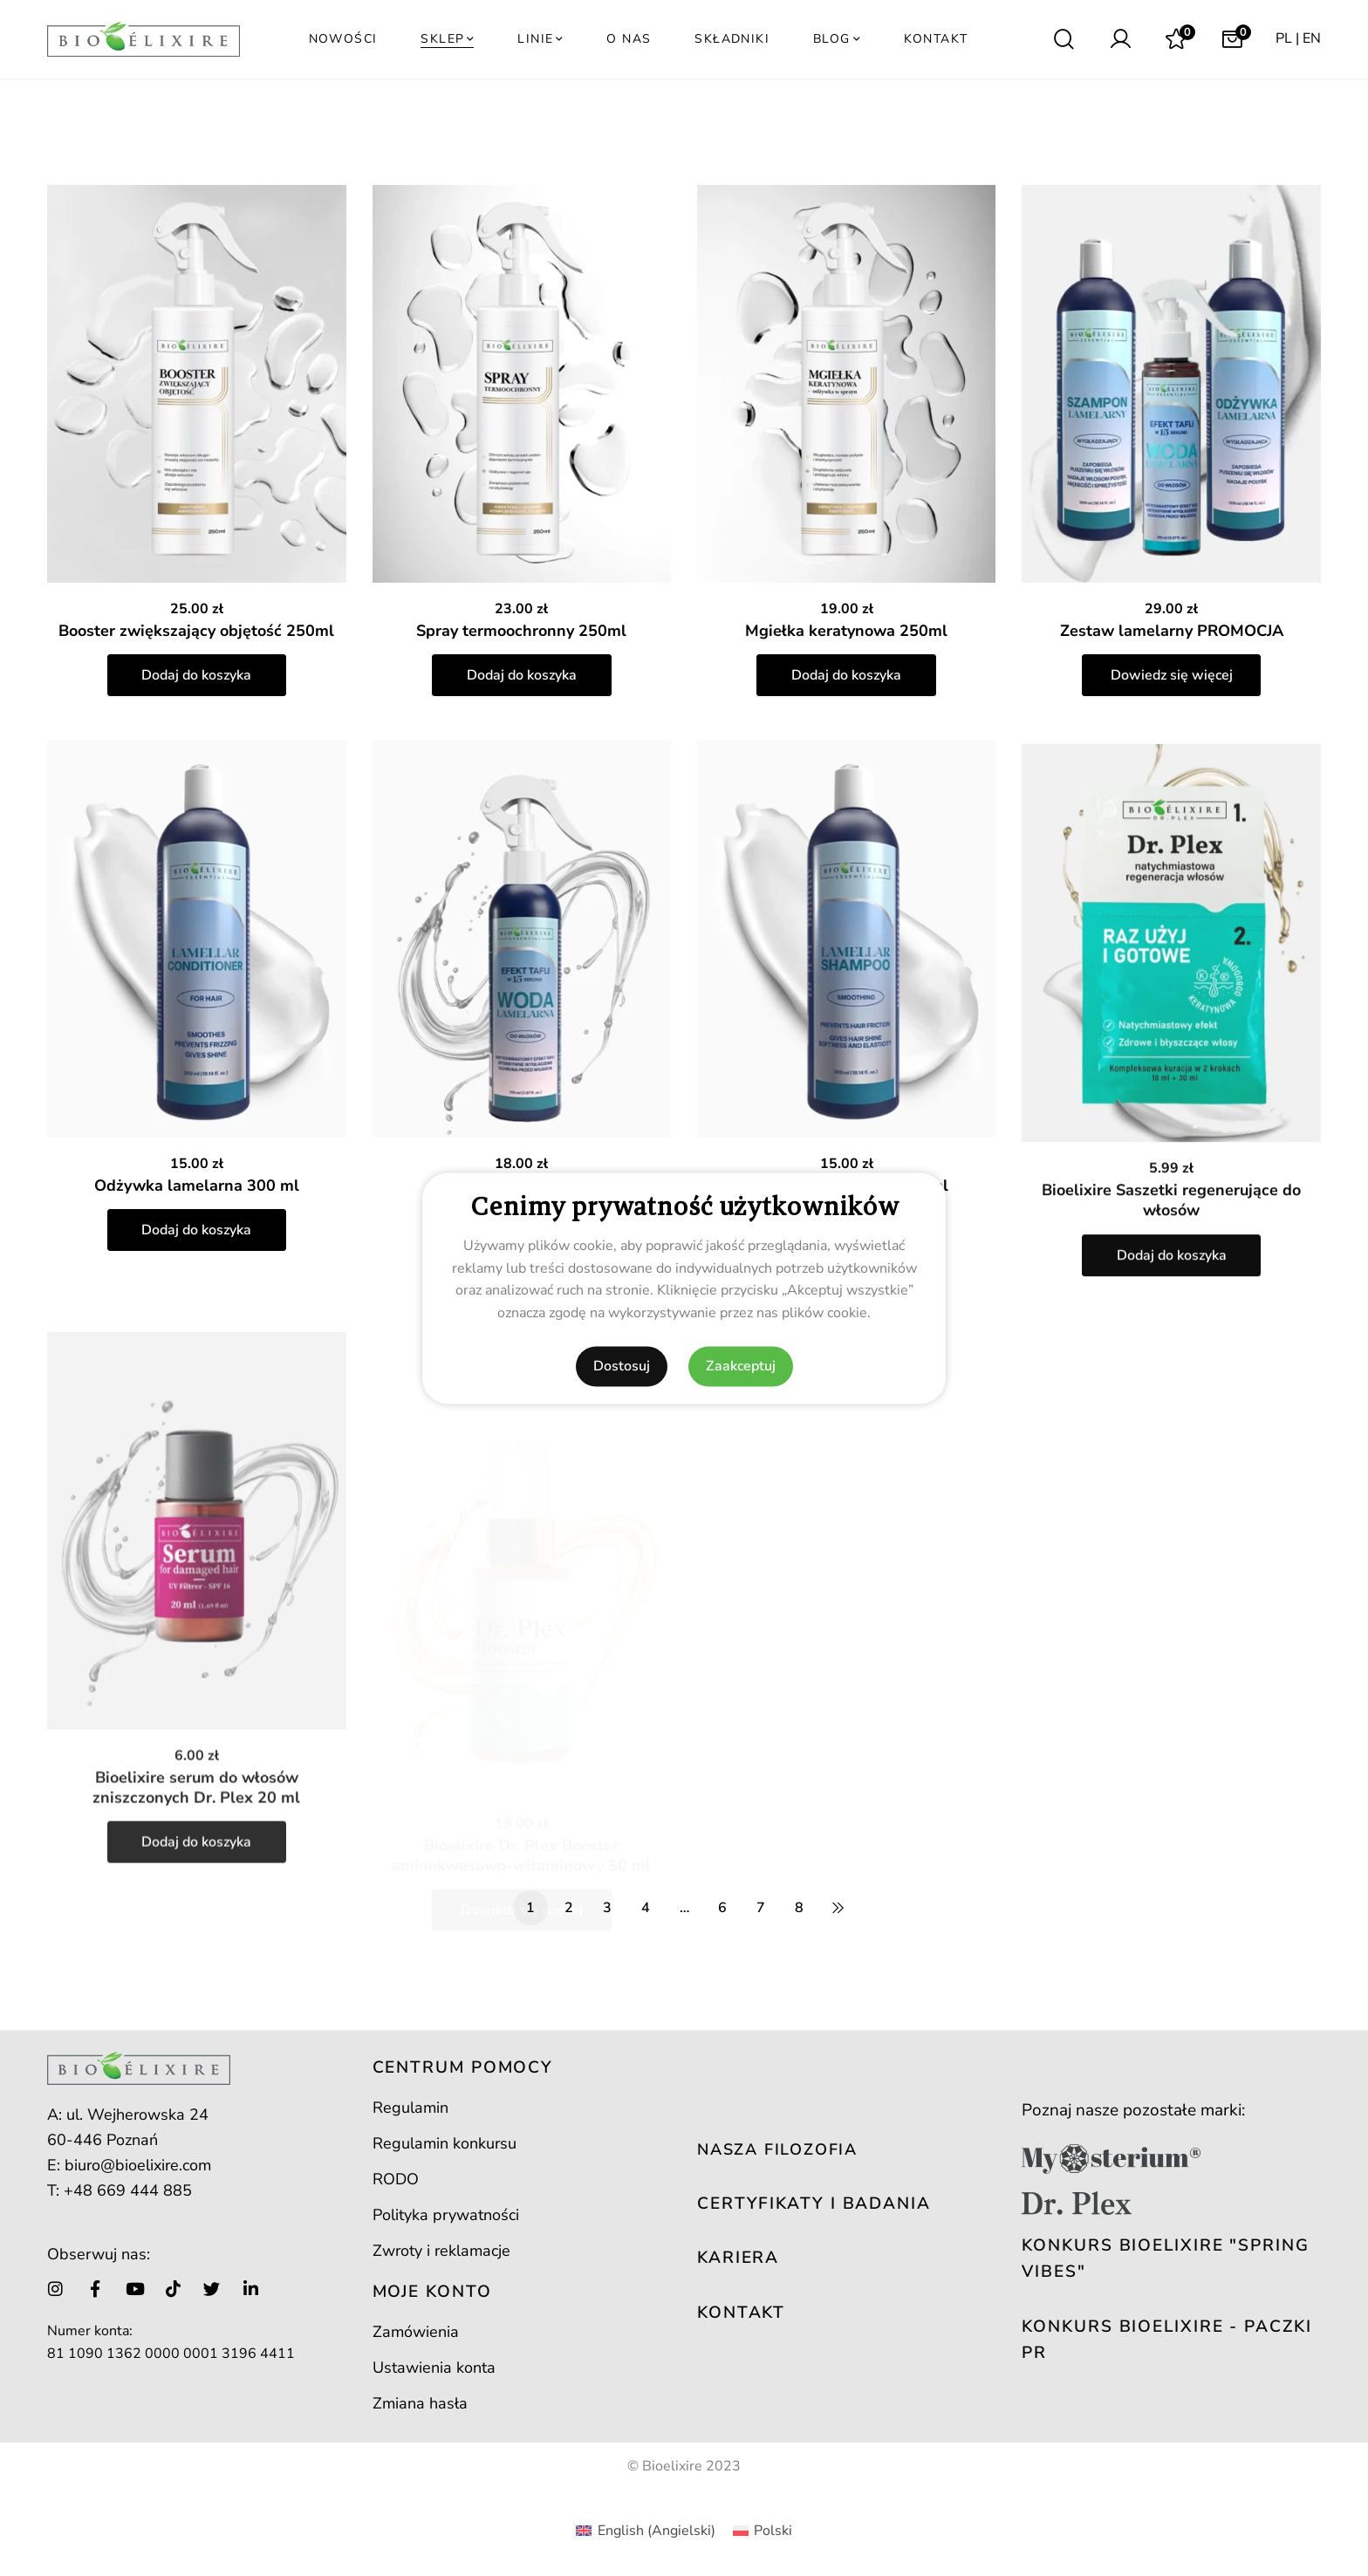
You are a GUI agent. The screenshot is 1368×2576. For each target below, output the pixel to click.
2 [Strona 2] (568, 1907)
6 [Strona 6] (722, 1907)
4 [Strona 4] (645, 1907)
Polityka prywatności (446, 2214)
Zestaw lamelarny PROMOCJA (1171, 630)
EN (1312, 38)
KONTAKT (741, 2312)
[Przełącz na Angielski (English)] (645, 2530)
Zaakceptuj (741, 1366)
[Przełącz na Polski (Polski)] (762, 2530)
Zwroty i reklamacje (441, 2250)
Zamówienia (416, 2331)
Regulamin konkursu (444, 2143)
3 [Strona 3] (607, 1907)
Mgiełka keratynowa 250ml (846, 630)
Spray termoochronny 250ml (521, 630)
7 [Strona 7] (760, 1907)
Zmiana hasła (420, 2403)
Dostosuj (621, 1366)
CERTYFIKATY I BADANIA (814, 2203)
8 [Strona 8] (799, 1907)
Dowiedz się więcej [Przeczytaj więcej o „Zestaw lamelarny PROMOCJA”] (1172, 675)
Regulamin (410, 2107)
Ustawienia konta (434, 2367)
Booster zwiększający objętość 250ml (196, 630)
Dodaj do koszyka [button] (196, 675)
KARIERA (738, 2257)
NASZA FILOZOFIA (777, 2149)
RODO (396, 2179)
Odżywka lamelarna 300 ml (196, 1230)
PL (1284, 38)
